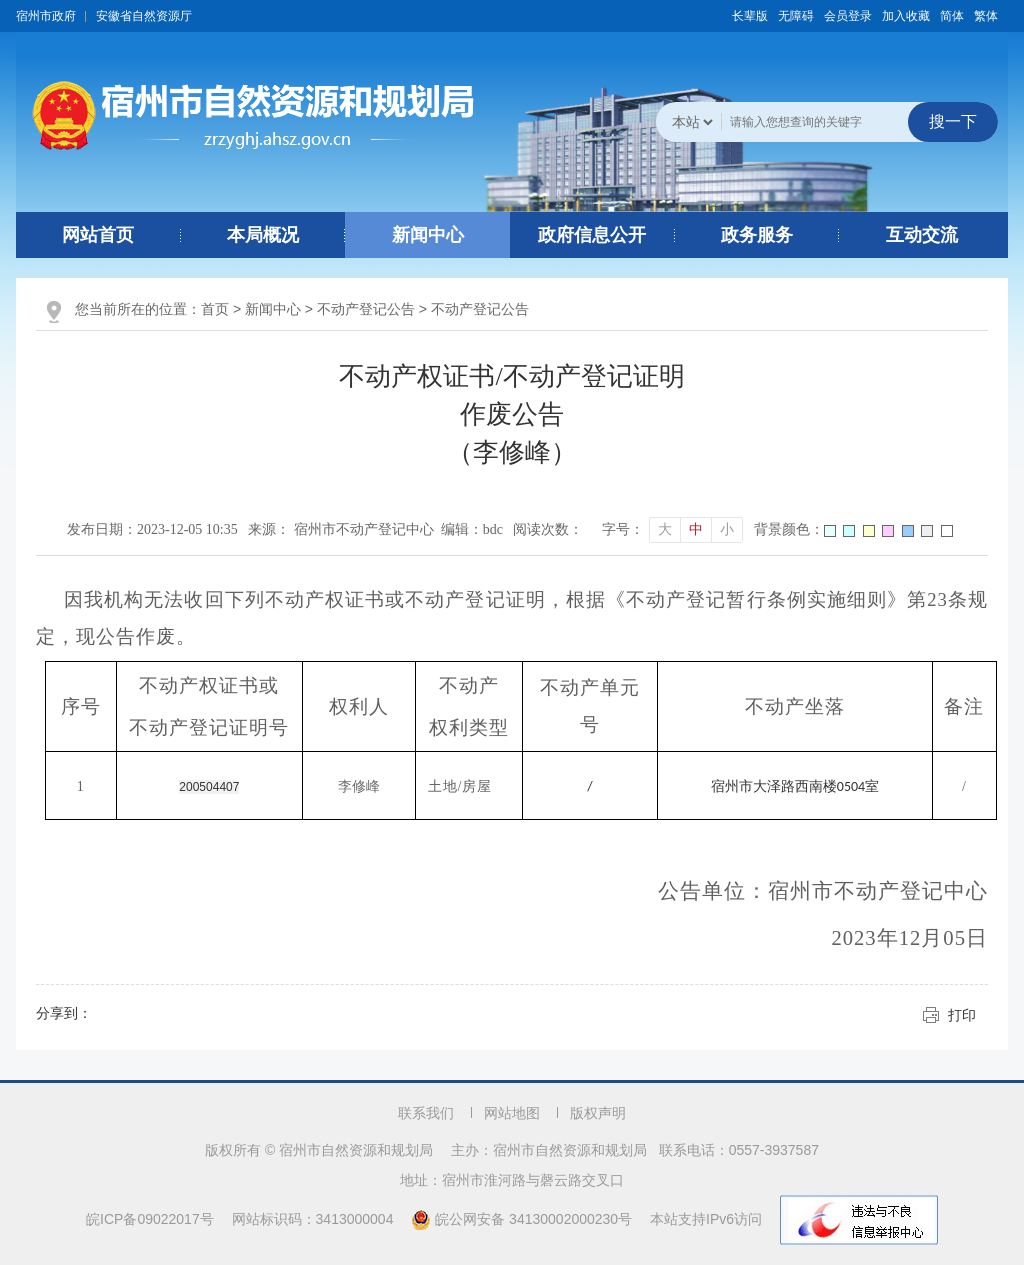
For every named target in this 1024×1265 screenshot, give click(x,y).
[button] (750, 16)
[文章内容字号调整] (672, 530)
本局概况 (263, 235)
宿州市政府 (46, 16)
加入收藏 (906, 16)
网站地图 (512, 1113)
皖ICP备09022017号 (150, 1219)
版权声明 (598, 1113)
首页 (215, 309)
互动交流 (922, 235)
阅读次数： (548, 529)
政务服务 (757, 235)
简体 (952, 16)
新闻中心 (428, 235)
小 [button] (727, 529)
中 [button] (696, 529)
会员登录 (848, 16)
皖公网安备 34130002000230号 (523, 1219)
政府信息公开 (592, 235)
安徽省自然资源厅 (144, 16)
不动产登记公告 (366, 309)
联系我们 (426, 1113)
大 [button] (665, 529)
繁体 (986, 16)
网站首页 (98, 235)
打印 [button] (962, 1015)
